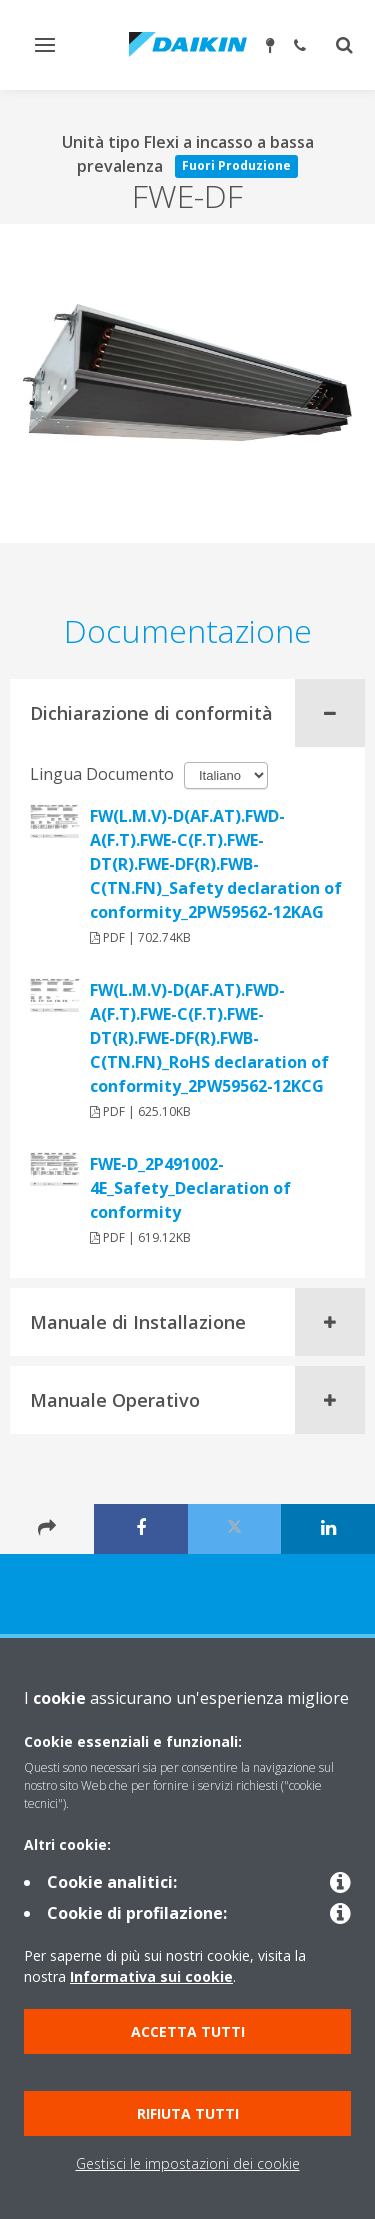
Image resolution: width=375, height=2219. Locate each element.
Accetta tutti (188, 2031)
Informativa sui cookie (151, 1976)
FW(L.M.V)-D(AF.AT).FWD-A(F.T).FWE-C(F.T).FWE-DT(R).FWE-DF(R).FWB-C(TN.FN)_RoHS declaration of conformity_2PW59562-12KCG (209, 1038)
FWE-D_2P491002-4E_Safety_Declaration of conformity (190, 1188)
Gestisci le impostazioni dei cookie (188, 2163)
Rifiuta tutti (188, 2113)
